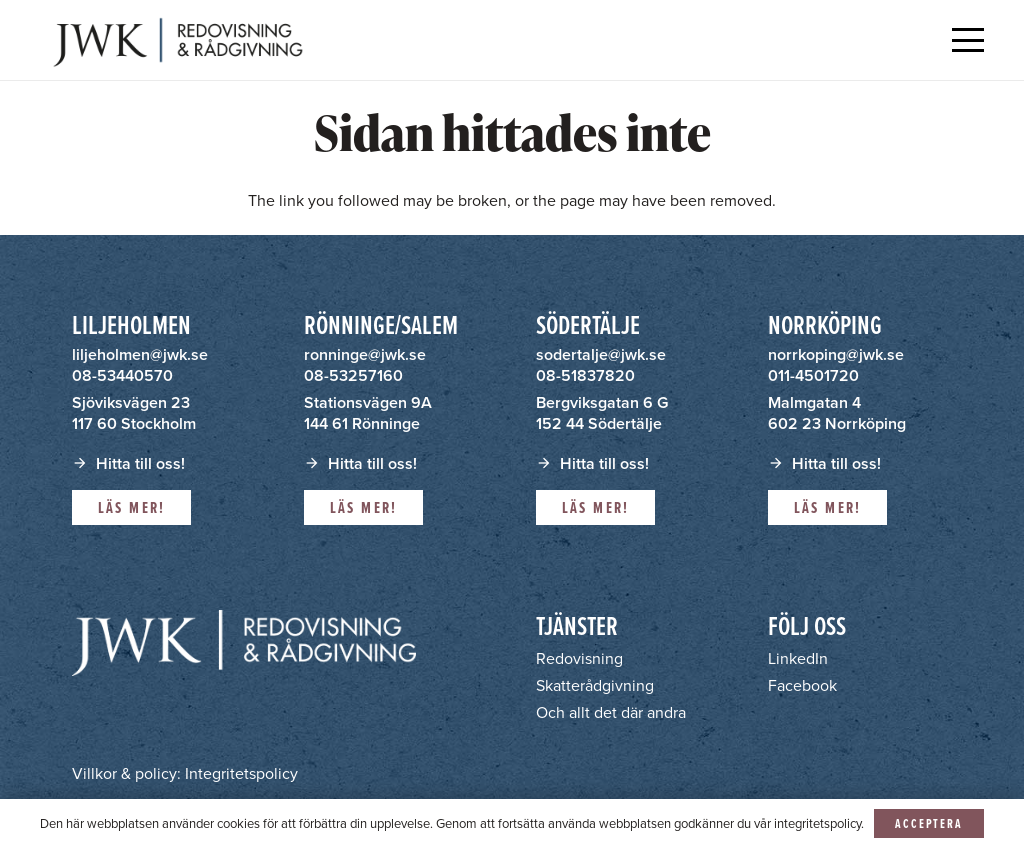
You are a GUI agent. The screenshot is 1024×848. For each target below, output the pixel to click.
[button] (968, 40)
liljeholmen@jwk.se (140, 354)
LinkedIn (798, 658)
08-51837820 (585, 375)
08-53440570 (122, 375)
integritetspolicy (817, 823)
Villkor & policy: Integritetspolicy (185, 773)
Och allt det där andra (611, 712)
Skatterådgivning (595, 685)
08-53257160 (353, 375)
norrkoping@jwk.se (836, 354)
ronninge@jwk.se (365, 354)
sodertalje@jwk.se (601, 354)
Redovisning (579, 658)
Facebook (802, 685)
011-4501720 (813, 375)
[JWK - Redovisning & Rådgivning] (176, 40)
